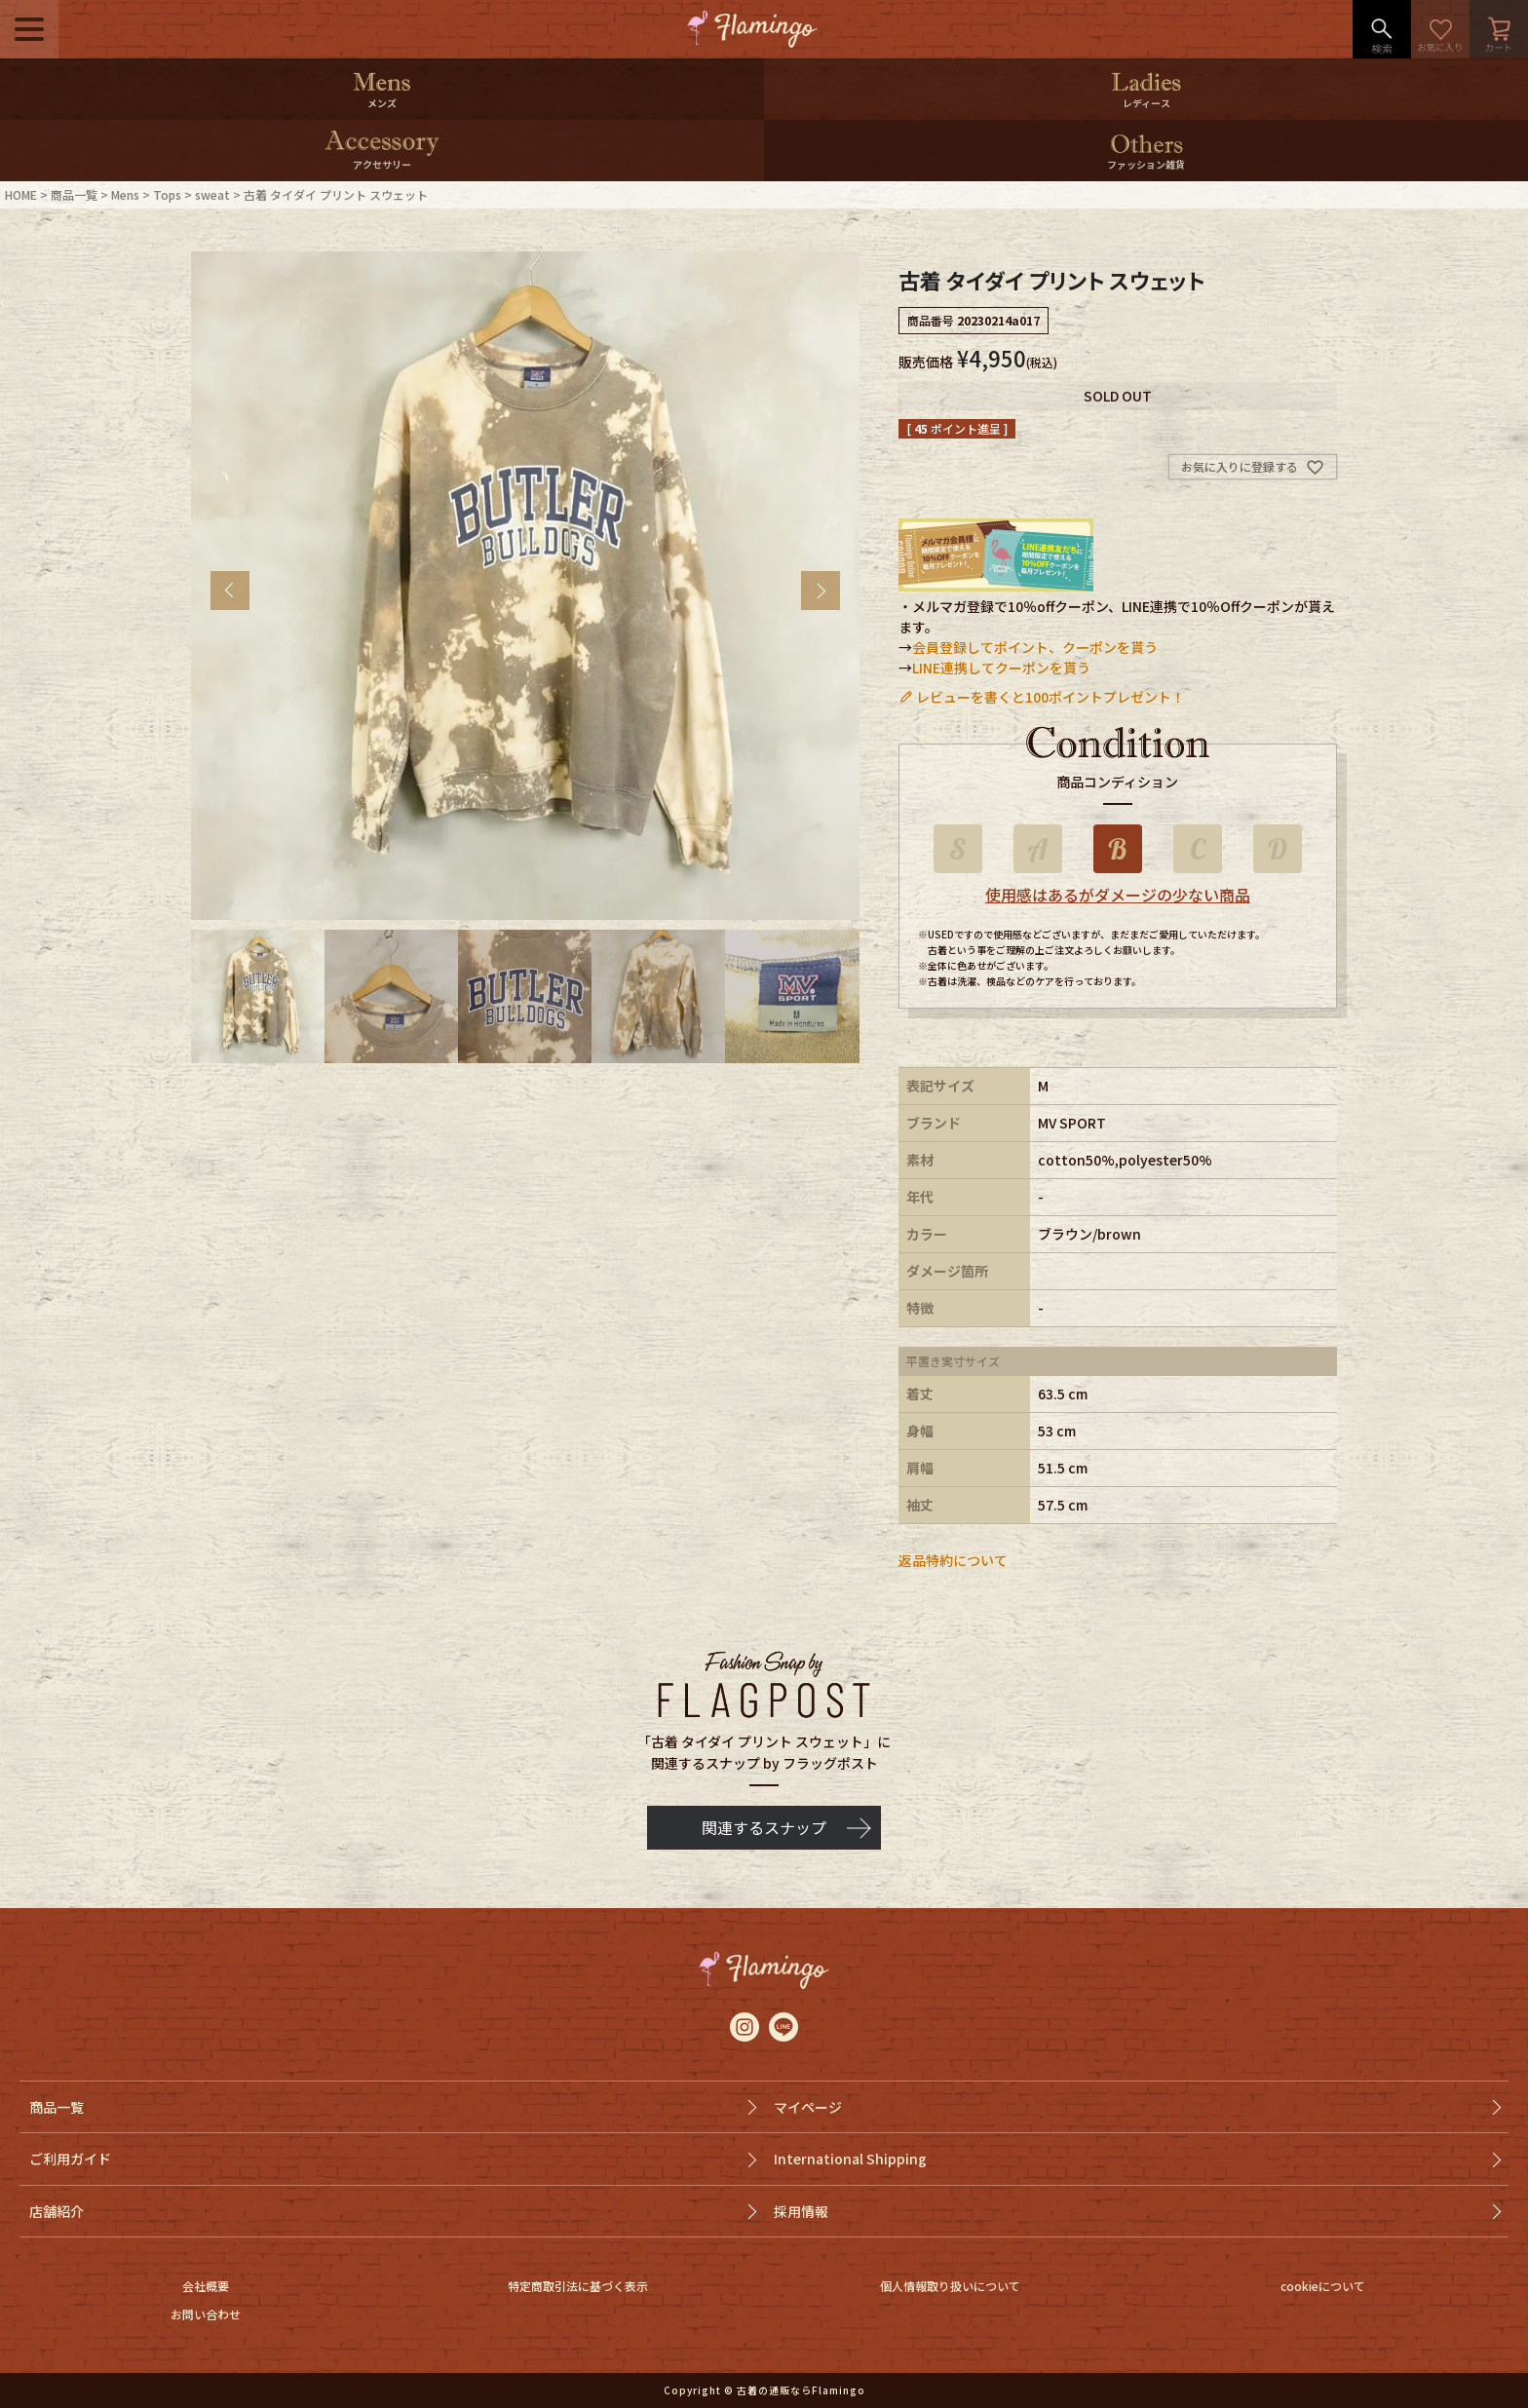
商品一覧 (74, 194)
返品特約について (953, 1560)
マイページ (808, 2107)
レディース (1146, 103)
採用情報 (801, 2211)
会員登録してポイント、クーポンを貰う (1035, 647)
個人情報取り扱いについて (950, 2285)
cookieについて (1322, 2285)
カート (1499, 29)
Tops (167, 194)
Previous (229, 590)
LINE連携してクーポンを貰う (1001, 667)
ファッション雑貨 (1146, 164)
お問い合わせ (206, 2314)
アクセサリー (382, 164)
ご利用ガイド (70, 2158)
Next (820, 590)
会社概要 (205, 2285)
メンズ (382, 103)
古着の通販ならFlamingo (801, 2390)
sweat (212, 194)
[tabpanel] (525, 585)
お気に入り (1440, 29)
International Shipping (850, 2158)
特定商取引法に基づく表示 (578, 2285)
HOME (21, 194)
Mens (125, 194)
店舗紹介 (56, 2211)
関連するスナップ (764, 1827)
